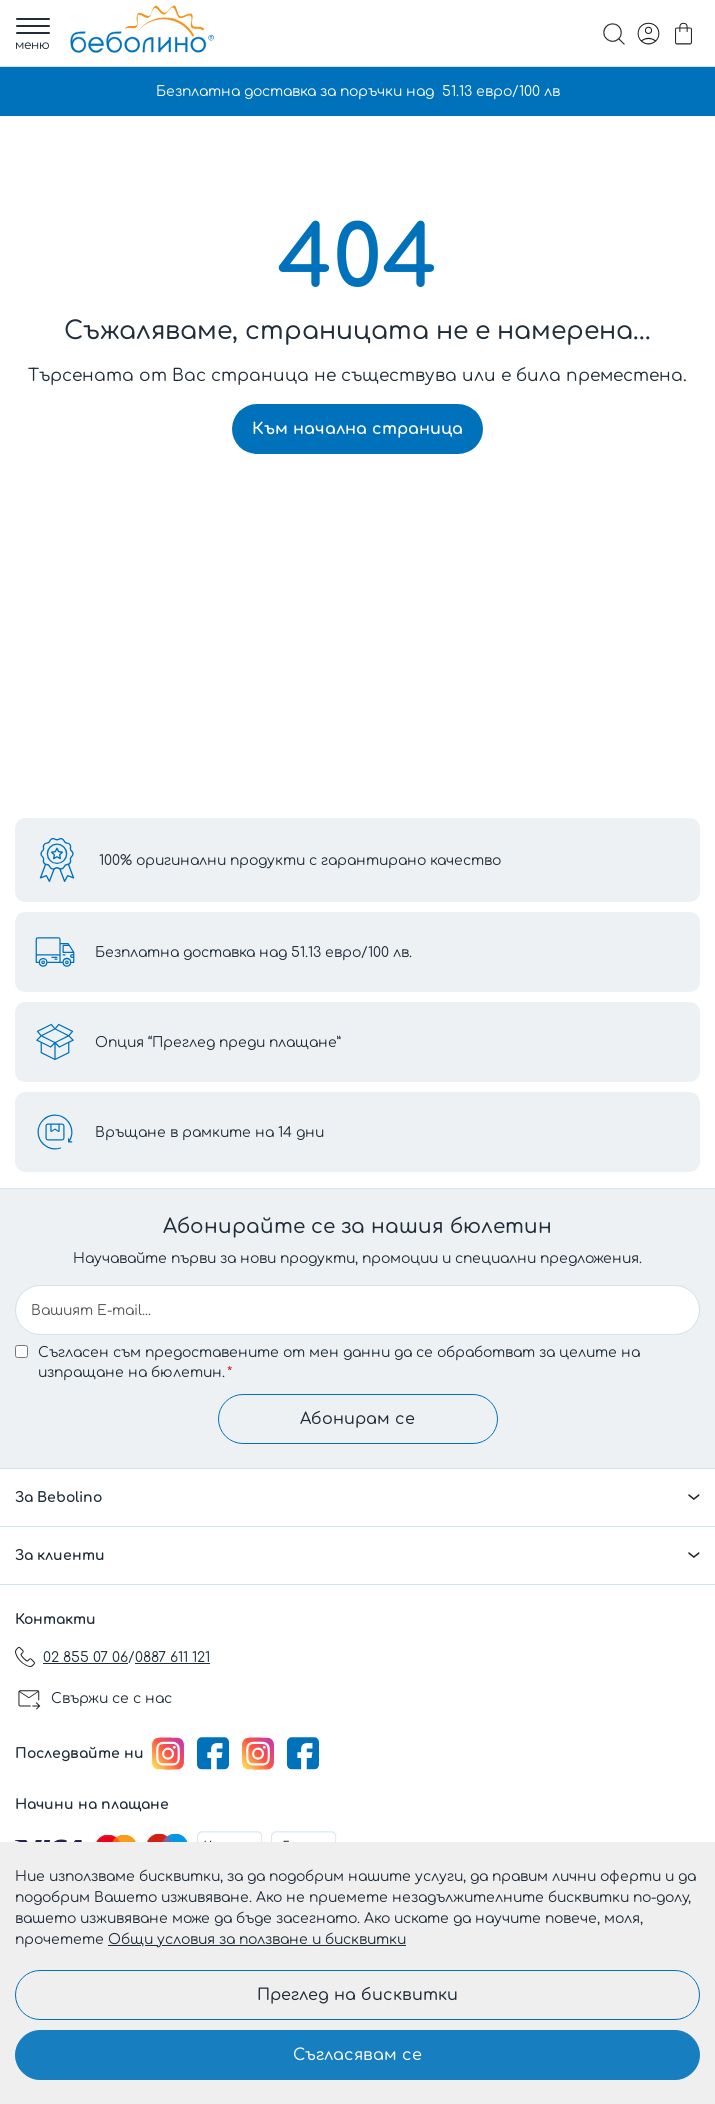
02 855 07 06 (85, 1657)
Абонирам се (357, 1419)
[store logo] (142, 29)
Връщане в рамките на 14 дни (209, 1132)
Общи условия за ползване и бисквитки (257, 1939)
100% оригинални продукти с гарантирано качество (300, 860)
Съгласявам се (357, 2055)
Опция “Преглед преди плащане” (218, 1042)
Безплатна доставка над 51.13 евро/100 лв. (253, 952)
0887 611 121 (172, 1657)
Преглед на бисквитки (357, 1995)
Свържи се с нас (111, 1698)
